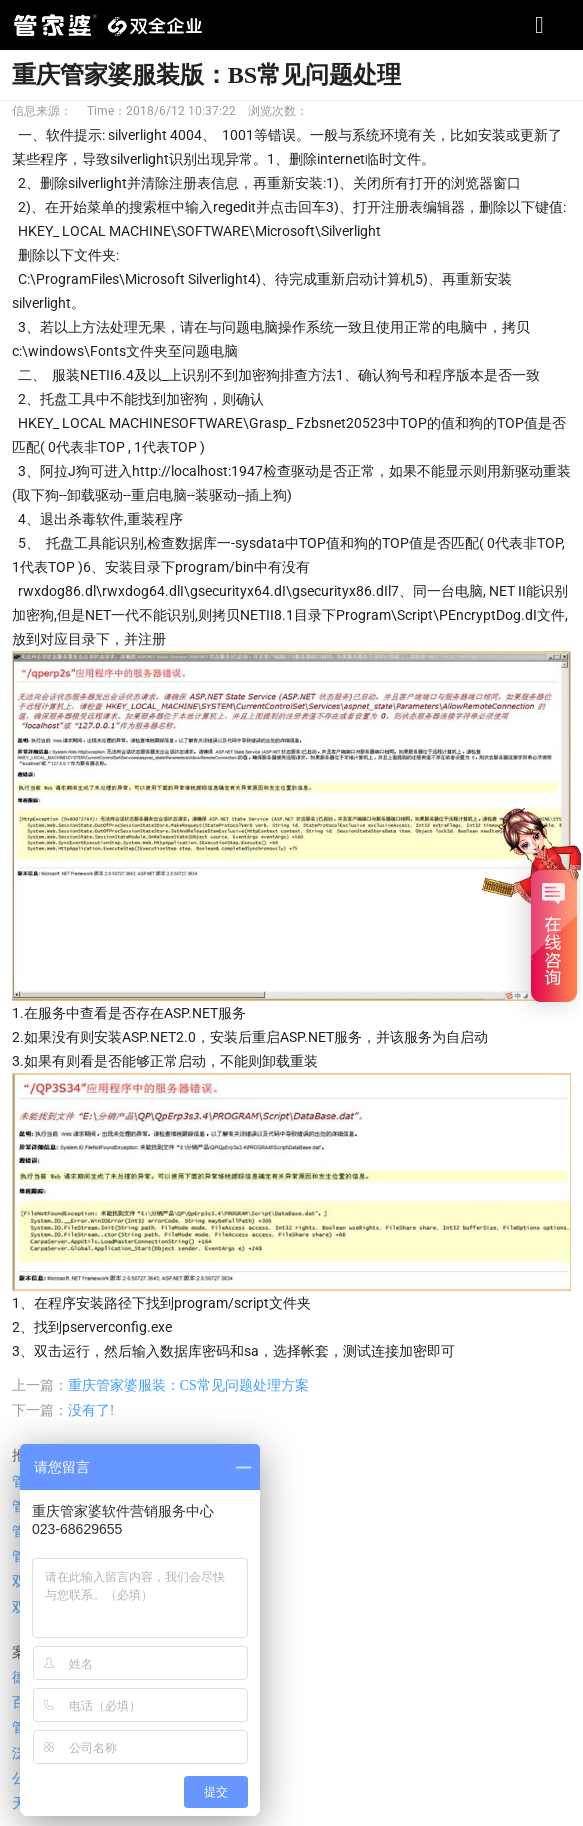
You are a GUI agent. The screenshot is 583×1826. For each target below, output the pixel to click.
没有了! (91, 1410)
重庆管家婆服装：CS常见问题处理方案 (188, 1385)
